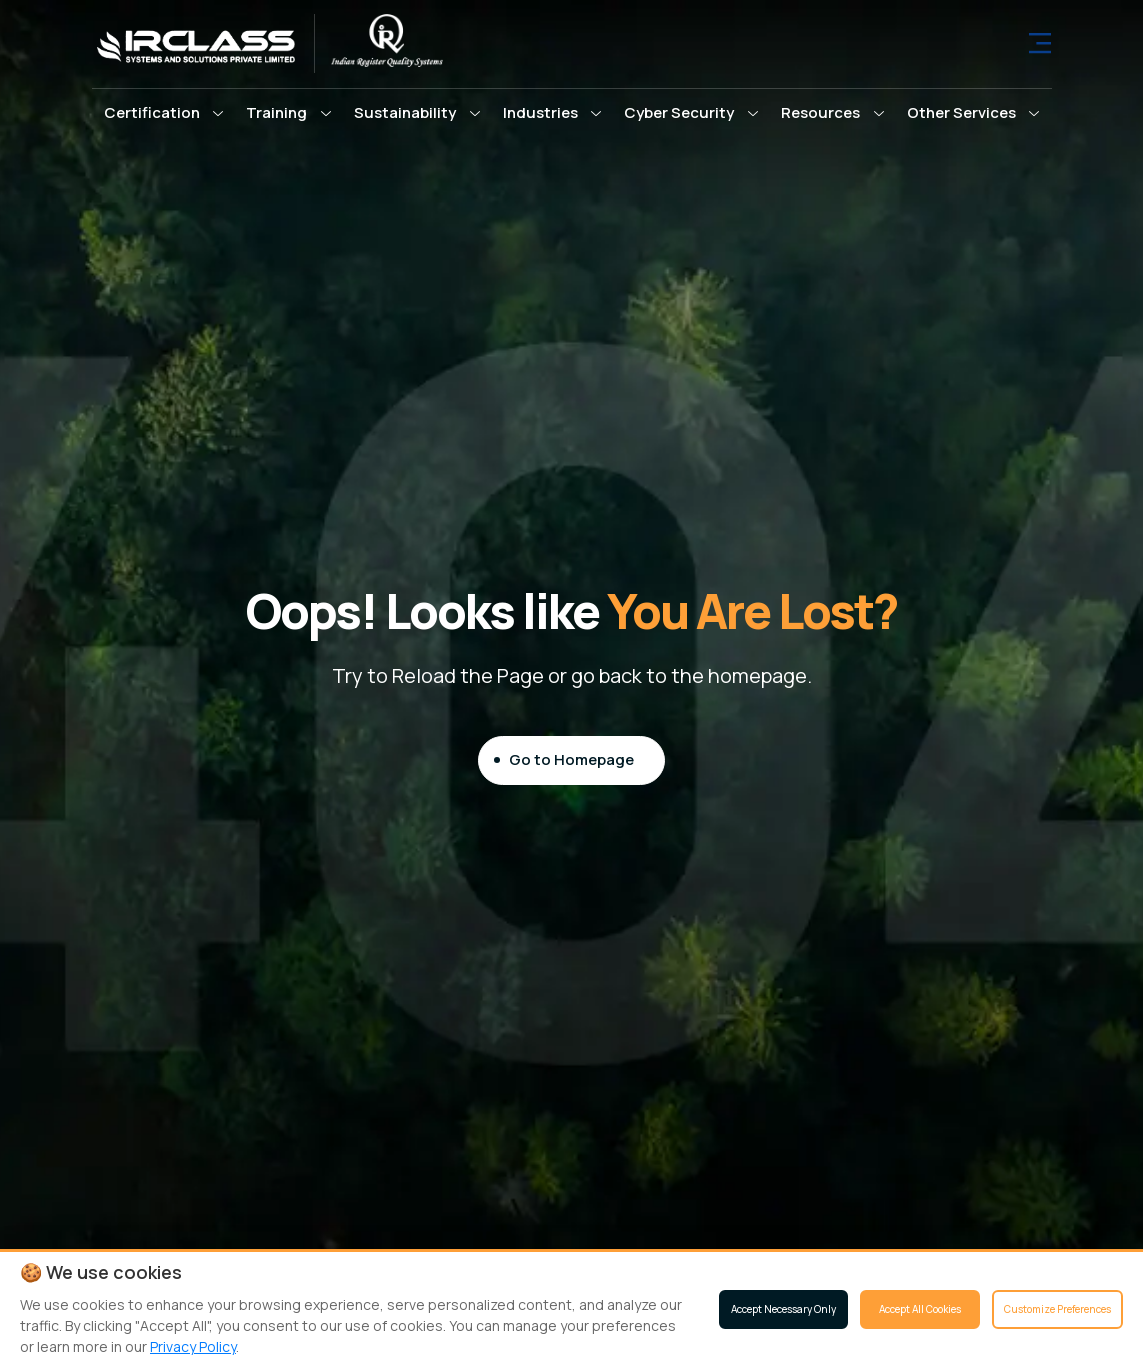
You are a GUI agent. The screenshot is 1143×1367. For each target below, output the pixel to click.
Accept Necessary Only (783, 1309)
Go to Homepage (571, 759)
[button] (164, 113)
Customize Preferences (1057, 1309)
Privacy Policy (193, 1346)
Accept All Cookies (920, 1309)
